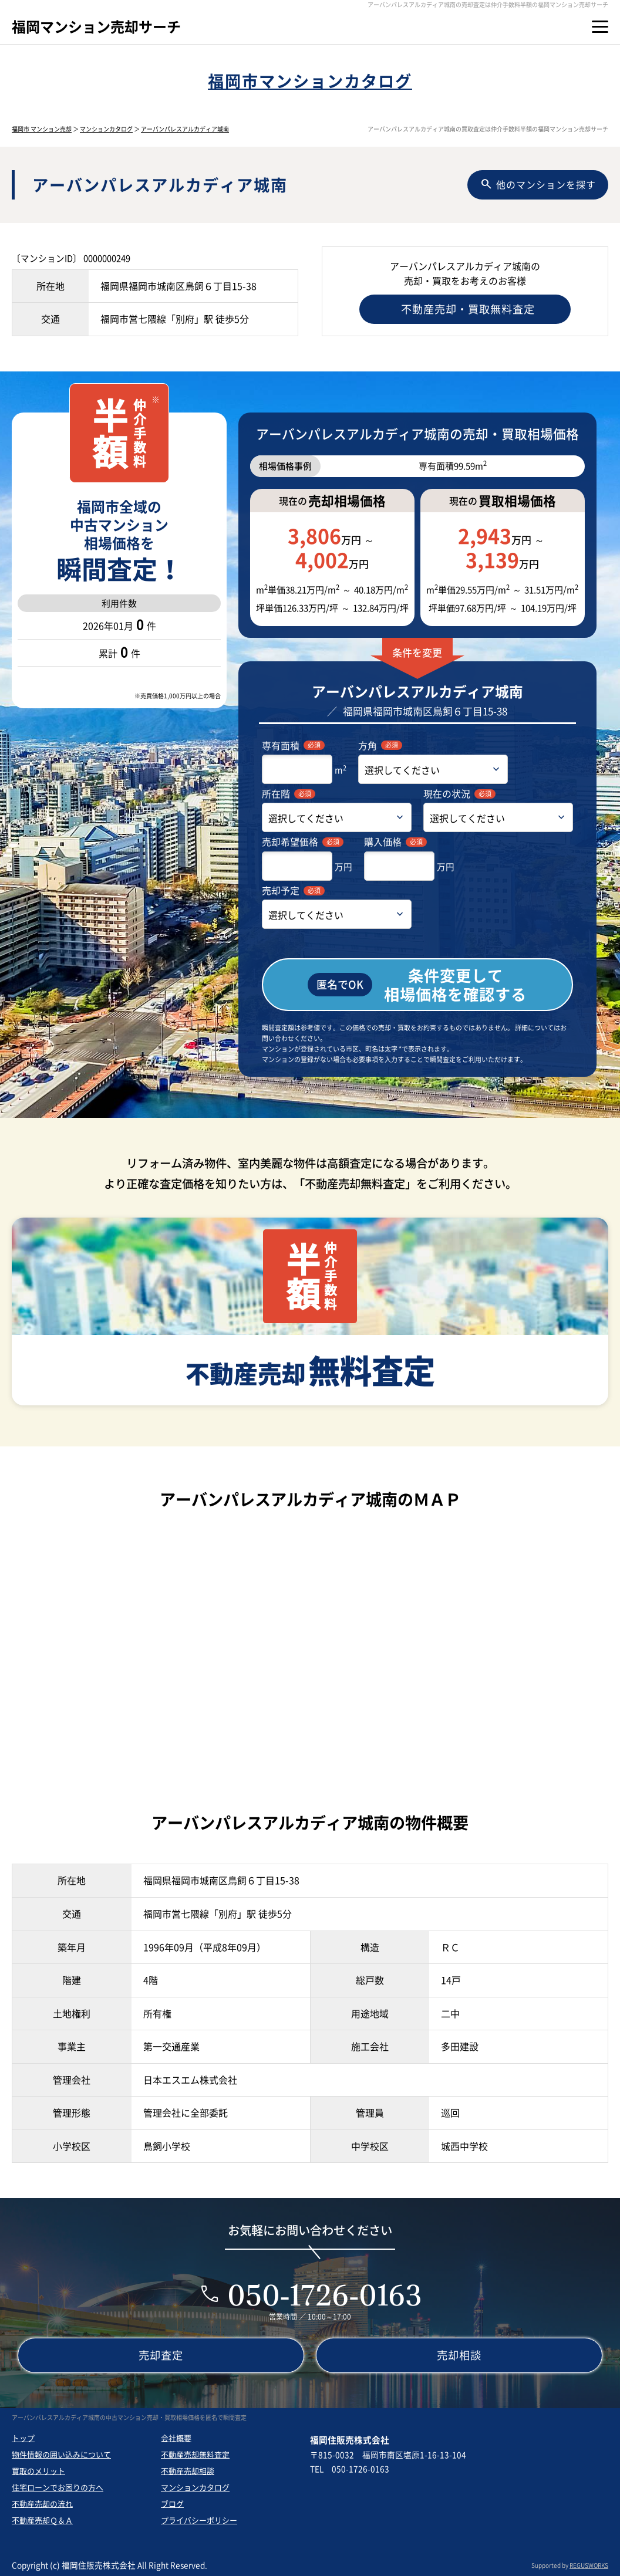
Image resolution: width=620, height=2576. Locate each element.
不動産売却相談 (187, 2470)
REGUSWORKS (589, 2565)
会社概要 (176, 2437)
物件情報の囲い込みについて (61, 2454)
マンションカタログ (106, 128)
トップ (23, 2437)
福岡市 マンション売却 (42, 128)
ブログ (172, 2503)
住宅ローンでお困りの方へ (57, 2487)
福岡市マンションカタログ (310, 81)
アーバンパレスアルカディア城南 (185, 128)
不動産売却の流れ (42, 2503)
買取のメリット (38, 2470)
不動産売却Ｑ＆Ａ (42, 2520)
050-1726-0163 (324, 2294)
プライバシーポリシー (199, 2520)
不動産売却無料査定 (195, 2454)
